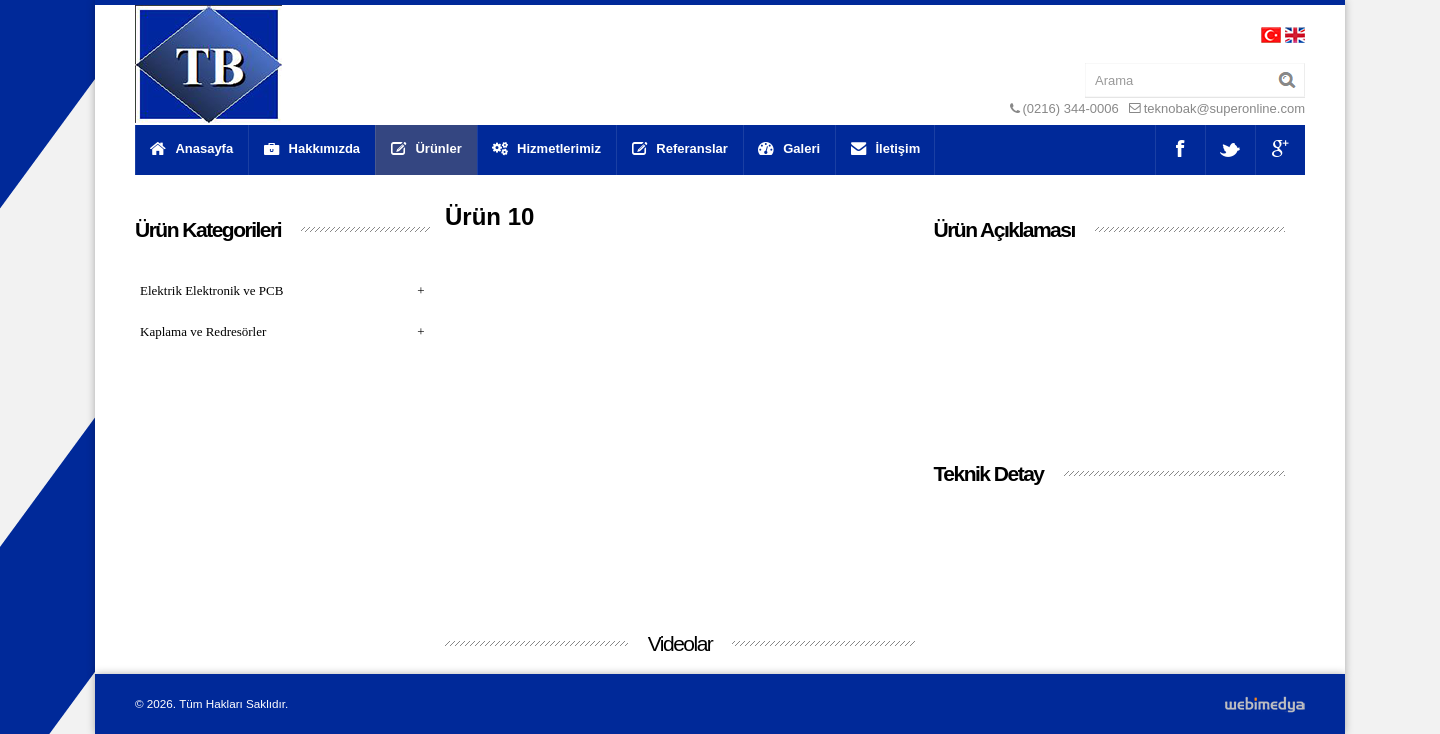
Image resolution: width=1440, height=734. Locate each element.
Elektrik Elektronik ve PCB (282, 290)
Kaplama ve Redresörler (282, 331)
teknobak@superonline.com (1224, 108)
